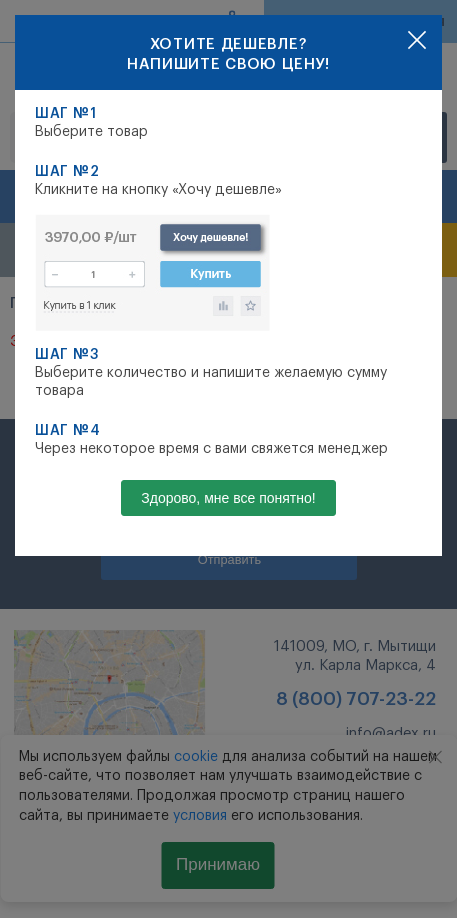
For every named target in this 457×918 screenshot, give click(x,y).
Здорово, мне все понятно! (228, 498)
